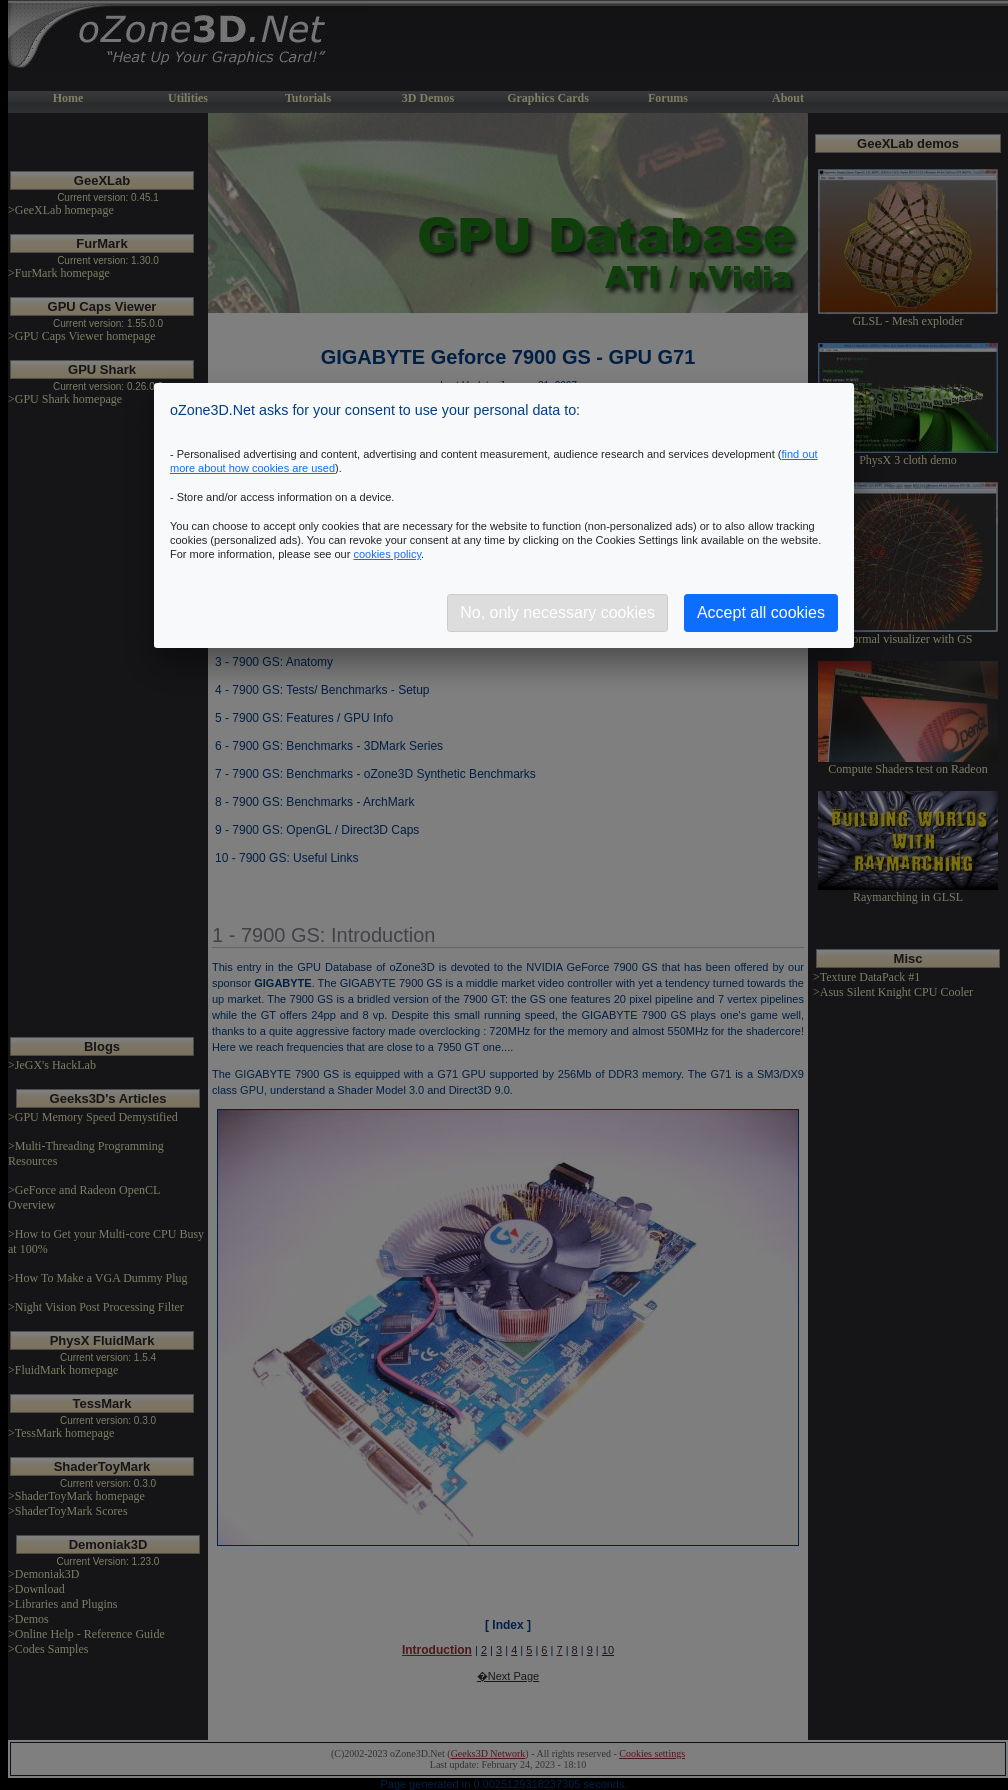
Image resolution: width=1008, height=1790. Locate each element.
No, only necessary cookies (557, 612)
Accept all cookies (761, 612)
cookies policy (387, 554)
